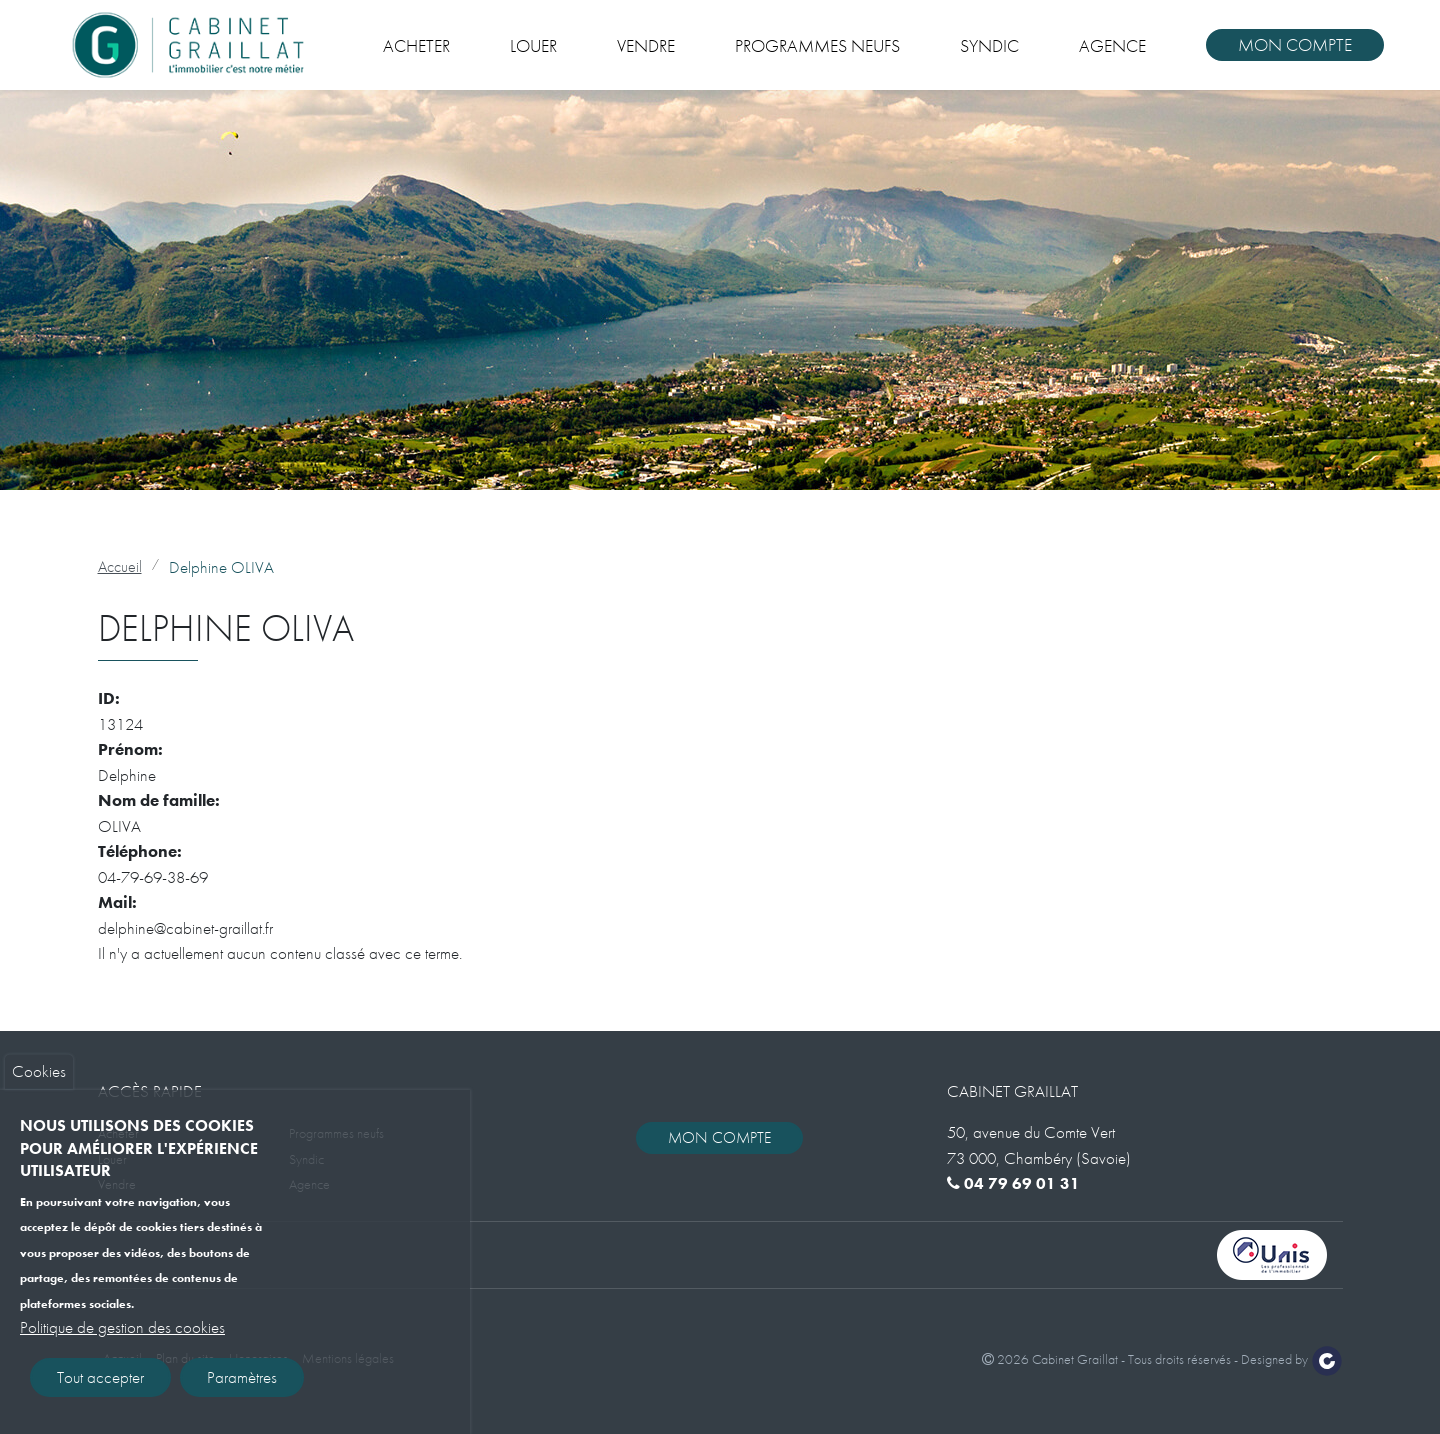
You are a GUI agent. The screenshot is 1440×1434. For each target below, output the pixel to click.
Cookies (39, 1084)
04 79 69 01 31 (1013, 1183)
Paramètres (242, 1390)
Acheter (416, 45)
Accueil (120, 566)
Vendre (646, 45)
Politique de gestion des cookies (122, 1340)
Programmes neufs (817, 45)
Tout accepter (100, 1390)
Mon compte (1295, 44)
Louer (533, 45)
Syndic (989, 45)
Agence (1112, 45)
